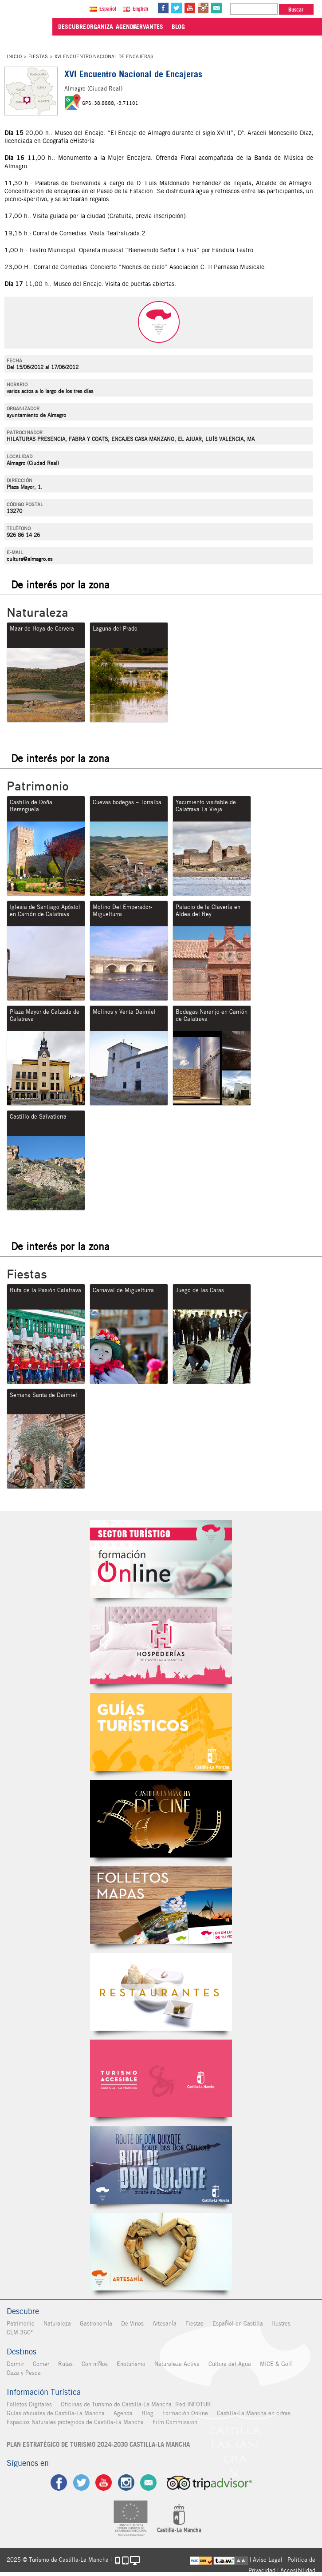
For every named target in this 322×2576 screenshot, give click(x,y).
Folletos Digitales (161, 1905)
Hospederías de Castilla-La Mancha (161, 1645)
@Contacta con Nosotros (217, 8)
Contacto (149, 2482)
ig (126, 2482)
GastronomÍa (96, 2323)
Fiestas (38, 56)
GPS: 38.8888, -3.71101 (110, 103)
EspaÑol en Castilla (237, 2323)
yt (190, 8)
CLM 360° (20, 2332)
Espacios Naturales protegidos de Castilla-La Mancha (75, 2422)
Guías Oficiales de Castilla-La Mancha (161, 1732)
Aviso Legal (268, 2559)
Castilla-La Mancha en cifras (254, 2413)
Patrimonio (21, 2323)
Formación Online (185, 2413)
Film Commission (175, 2422)
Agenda (123, 2413)
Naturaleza (57, 2323)
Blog (147, 2413)
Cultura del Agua (229, 2364)
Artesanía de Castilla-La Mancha (161, 2251)
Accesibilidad (297, 2570)
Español (108, 8)
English (141, 8)
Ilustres (281, 2323)
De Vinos (132, 2323)
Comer (41, 2364)
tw (177, 8)
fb (164, 8)
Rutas (65, 2364)
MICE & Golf (276, 2364)
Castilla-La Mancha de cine (161, 1819)
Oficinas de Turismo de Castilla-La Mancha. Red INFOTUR (136, 2404)
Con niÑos (95, 2364)
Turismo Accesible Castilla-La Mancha (161, 2078)
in (204, 8)
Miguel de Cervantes (161, 2165)
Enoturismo (131, 2364)
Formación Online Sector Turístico (161, 1559)
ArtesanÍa (165, 2323)
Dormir (15, 2364)
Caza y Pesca (24, 2373)
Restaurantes (161, 1992)
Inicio (14, 56)
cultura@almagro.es (29, 559)
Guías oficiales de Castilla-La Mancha (56, 2413)
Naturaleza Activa (177, 2364)
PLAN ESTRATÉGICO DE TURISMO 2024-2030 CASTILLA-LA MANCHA (98, 2445)
